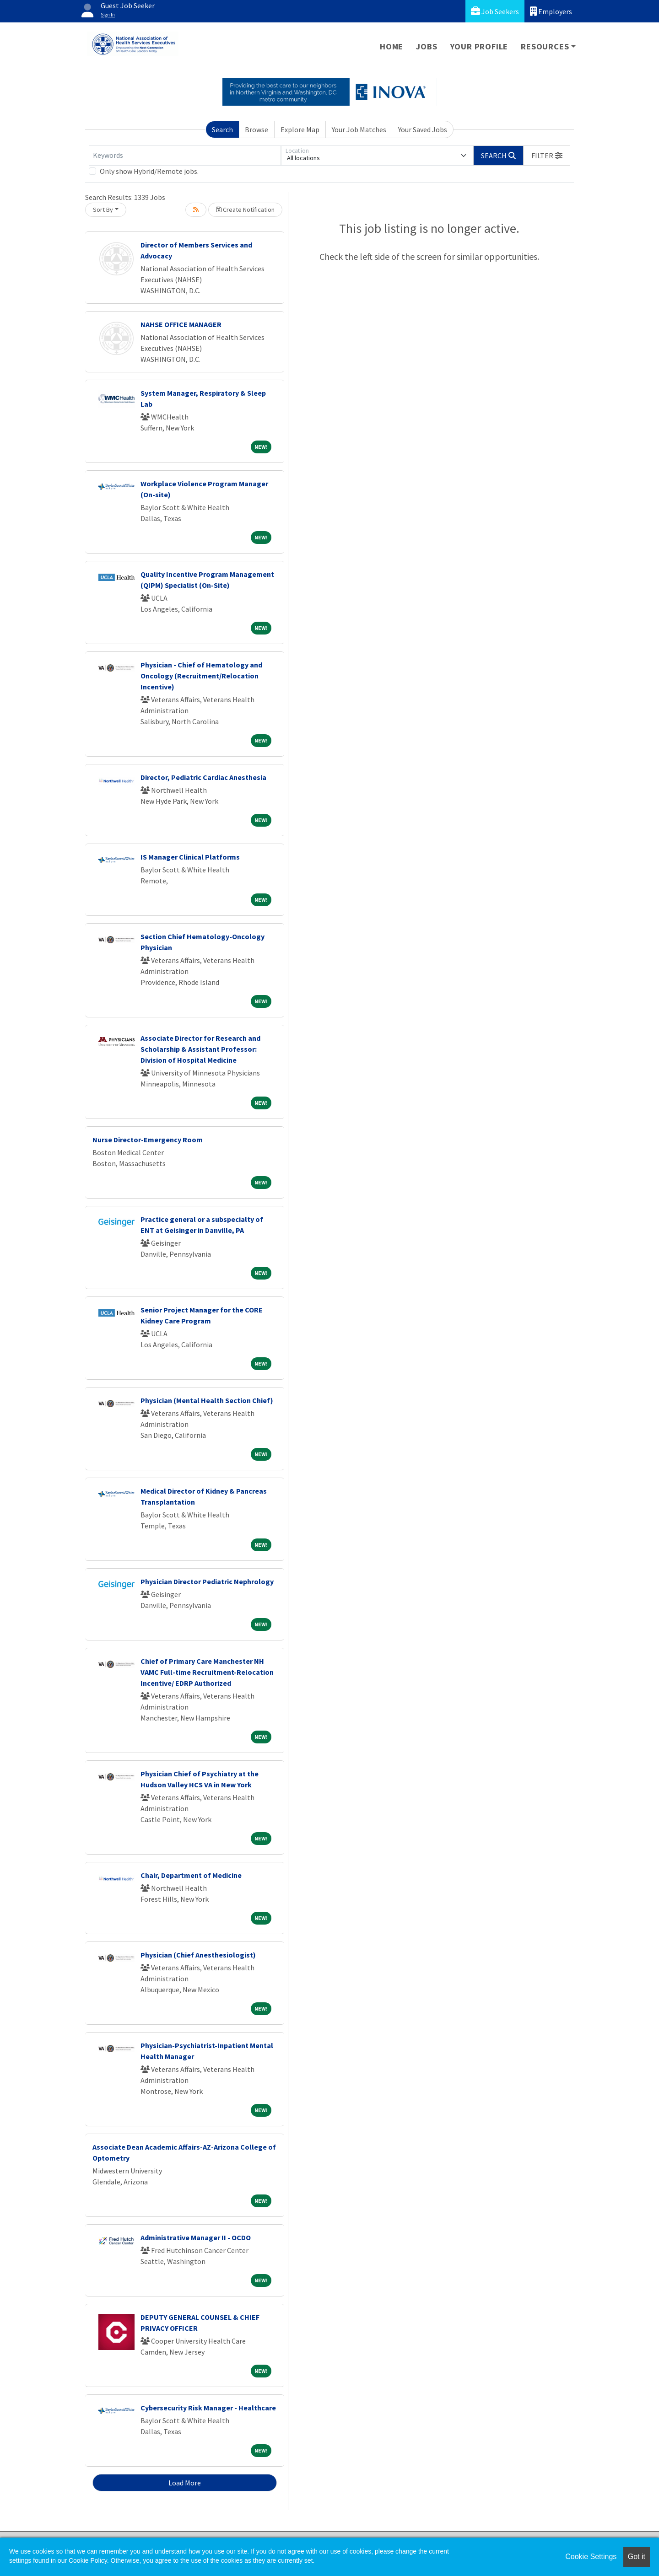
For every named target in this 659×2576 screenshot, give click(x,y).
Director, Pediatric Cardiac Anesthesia (203, 777)
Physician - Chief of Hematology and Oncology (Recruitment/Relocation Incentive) (201, 675)
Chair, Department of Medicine (191, 1875)
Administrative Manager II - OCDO (195, 2237)
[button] (547, 155)
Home (391, 46)
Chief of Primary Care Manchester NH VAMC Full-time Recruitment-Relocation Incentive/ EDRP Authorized (207, 1672)
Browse (256, 129)
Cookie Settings (590, 2556)
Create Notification (245, 209)
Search (222, 129)
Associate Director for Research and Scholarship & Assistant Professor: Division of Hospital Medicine (200, 1049)
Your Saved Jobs (422, 129)
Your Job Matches (359, 129)
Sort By (103, 209)
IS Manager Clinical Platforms (190, 856)
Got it (636, 2556)
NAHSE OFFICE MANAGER (180, 324)
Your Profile (479, 46)
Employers (551, 11)
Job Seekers (495, 11)
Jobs (426, 46)
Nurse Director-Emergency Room (147, 1139)
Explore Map (300, 129)
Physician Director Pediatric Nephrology (207, 1581)
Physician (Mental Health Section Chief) (206, 1400)
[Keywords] (185, 155)
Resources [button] (545, 46)
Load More (184, 2482)
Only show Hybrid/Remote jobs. (149, 171)
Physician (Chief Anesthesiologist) (198, 1954)
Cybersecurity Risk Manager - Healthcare (208, 2407)
